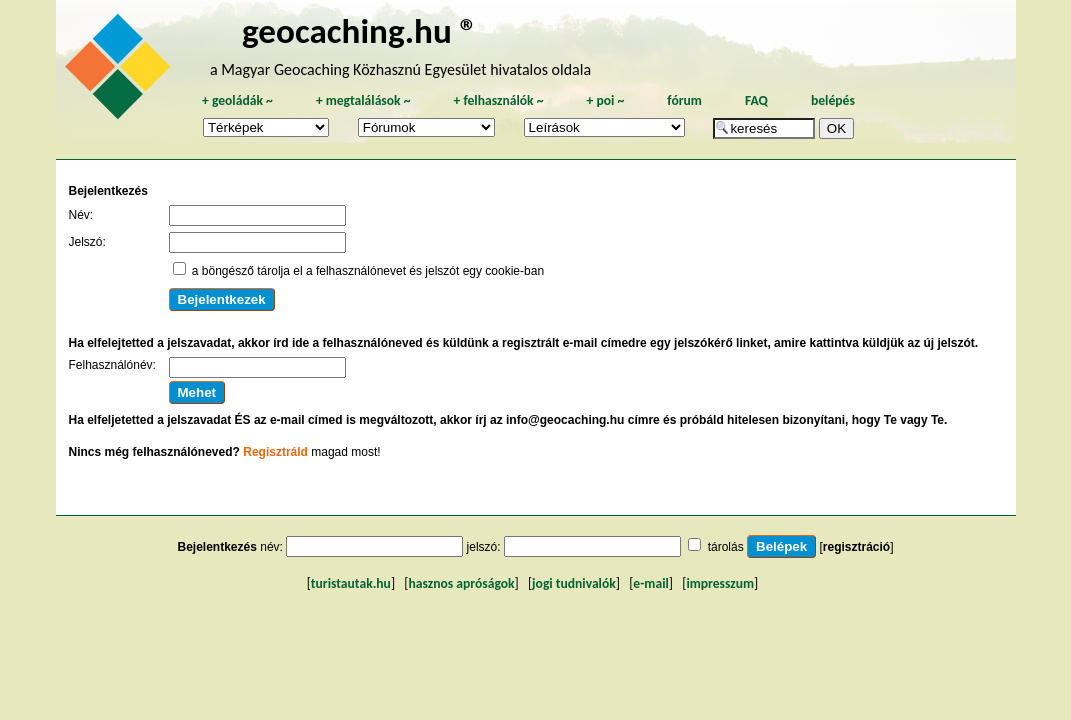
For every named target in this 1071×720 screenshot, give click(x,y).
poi (605, 100)
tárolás (726, 547)
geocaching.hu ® (360, 30)
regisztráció (856, 547)
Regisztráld (275, 452)
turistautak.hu (351, 583)
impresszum (720, 583)
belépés (833, 100)
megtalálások (363, 100)
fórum (684, 100)
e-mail (650, 583)
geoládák (237, 100)
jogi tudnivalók (574, 583)
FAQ (756, 100)
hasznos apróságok (461, 583)
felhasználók (498, 100)
